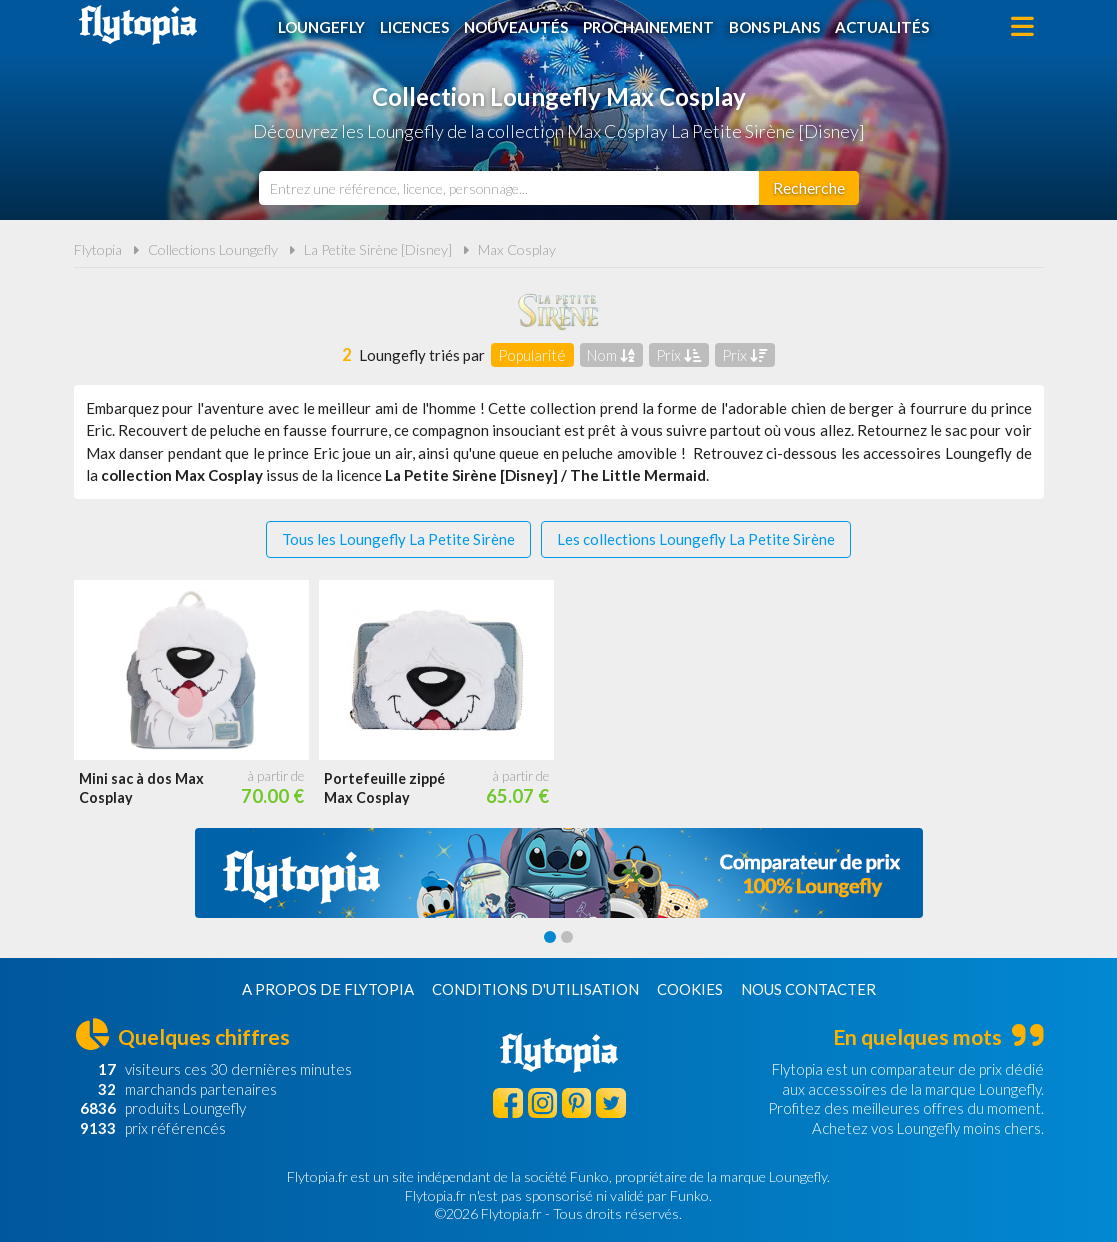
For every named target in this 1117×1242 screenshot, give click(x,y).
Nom (611, 355)
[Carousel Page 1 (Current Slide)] (550, 937)
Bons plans (774, 27)
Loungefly (321, 27)
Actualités (882, 27)
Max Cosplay (517, 249)
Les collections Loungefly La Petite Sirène (696, 539)
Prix (678, 355)
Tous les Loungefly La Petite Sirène (398, 539)
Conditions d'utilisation (535, 989)
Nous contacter (808, 989)
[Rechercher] (809, 188)
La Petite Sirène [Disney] (378, 249)
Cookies (690, 989)
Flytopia (138, 25)
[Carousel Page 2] (567, 937)
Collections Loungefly (213, 249)
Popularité (532, 355)
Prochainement (648, 27)
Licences (414, 27)
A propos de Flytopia (328, 989)
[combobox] (509, 188)
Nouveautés (516, 27)
